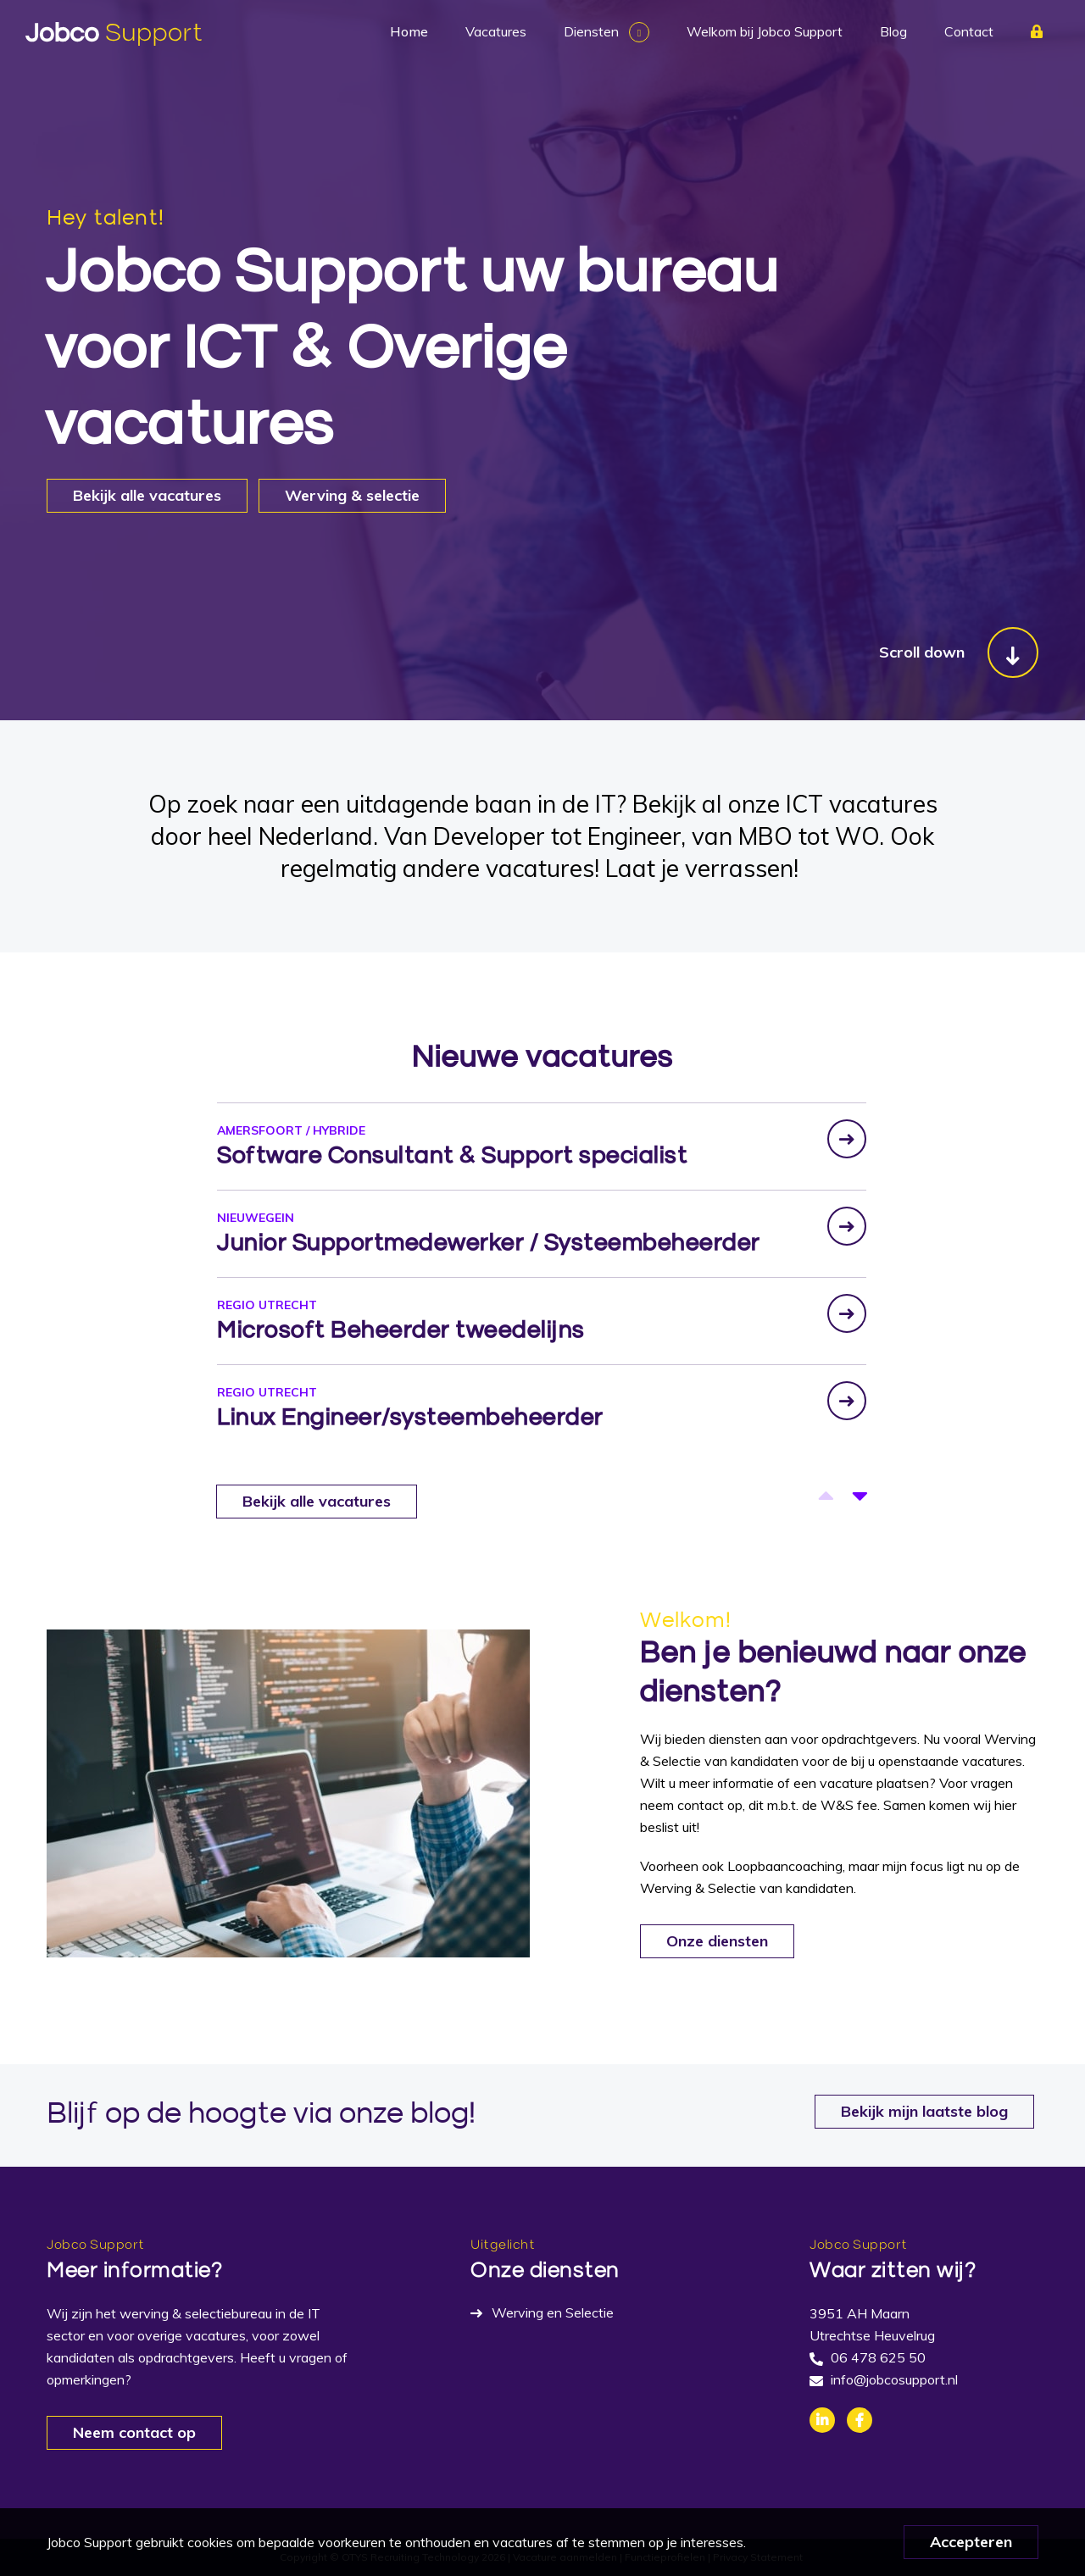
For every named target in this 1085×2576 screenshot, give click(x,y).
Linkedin (822, 2420)
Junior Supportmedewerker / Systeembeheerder (488, 1242)
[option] (541, 1145)
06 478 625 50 (878, 2357)
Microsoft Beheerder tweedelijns (401, 1330)
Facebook (859, 2420)
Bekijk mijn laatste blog (924, 2111)
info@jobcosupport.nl (894, 2379)
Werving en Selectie (553, 2312)
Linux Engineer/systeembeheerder (410, 1417)
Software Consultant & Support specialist (452, 1155)
